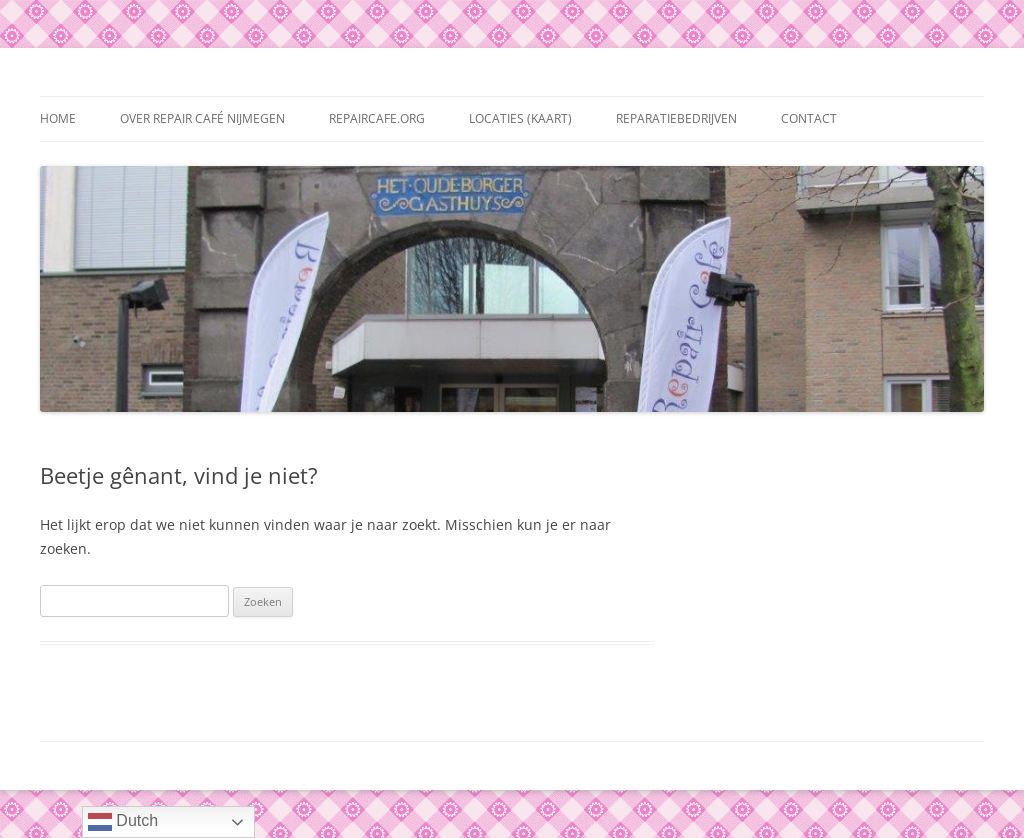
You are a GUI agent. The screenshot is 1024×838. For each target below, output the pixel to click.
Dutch (123, 822)
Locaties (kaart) (520, 118)
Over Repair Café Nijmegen (202, 118)
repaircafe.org (377, 118)
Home (58, 118)
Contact (809, 118)
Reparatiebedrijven (676, 118)
